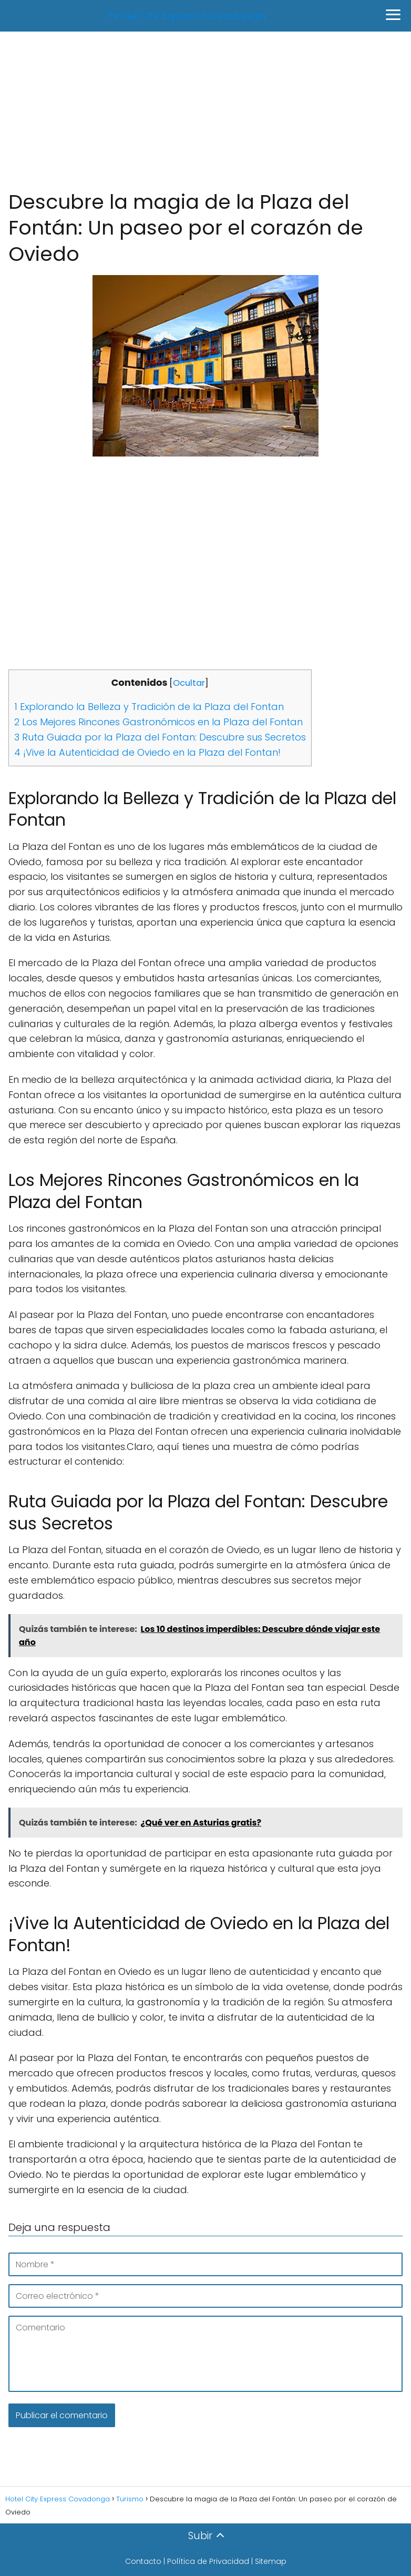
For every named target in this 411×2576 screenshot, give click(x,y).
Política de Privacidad (208, 2561)
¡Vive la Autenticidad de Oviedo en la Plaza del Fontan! (147, 752)
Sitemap (270, 2561)
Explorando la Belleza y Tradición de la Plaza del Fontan (149, 706)
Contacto (143, 2561)
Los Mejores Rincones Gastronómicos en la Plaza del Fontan (158, 721)
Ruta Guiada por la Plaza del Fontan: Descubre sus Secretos (160, 737)
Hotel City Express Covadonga (187, 15)
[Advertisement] (205, 110)
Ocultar (189, 683)
